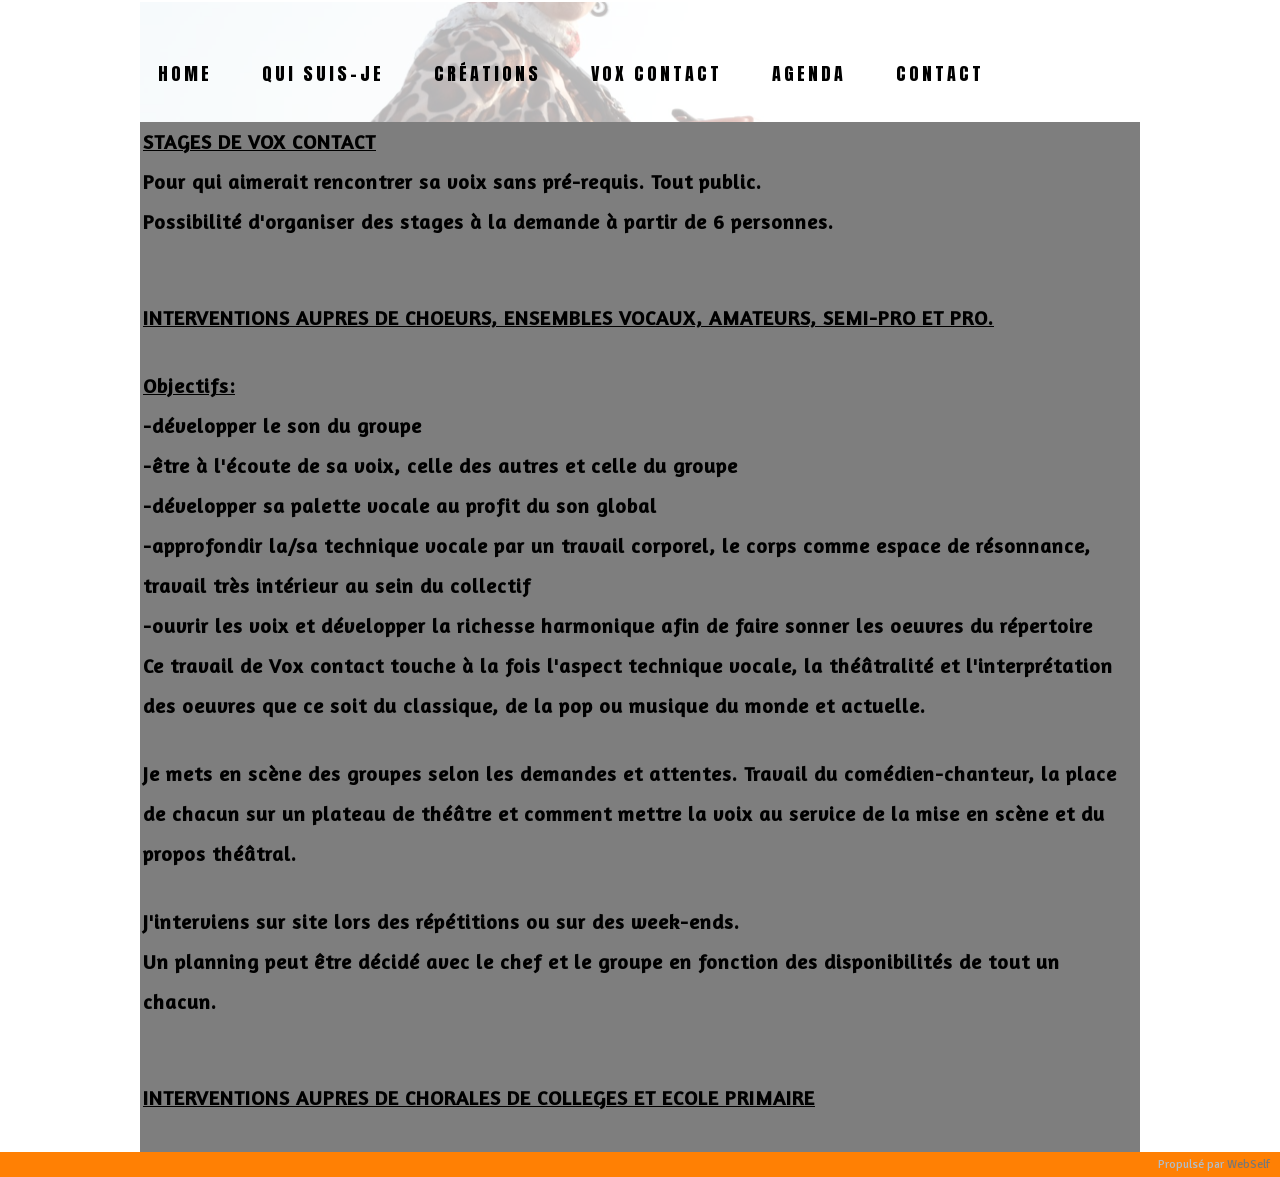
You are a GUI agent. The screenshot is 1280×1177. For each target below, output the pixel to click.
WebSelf (1248, 1164)
